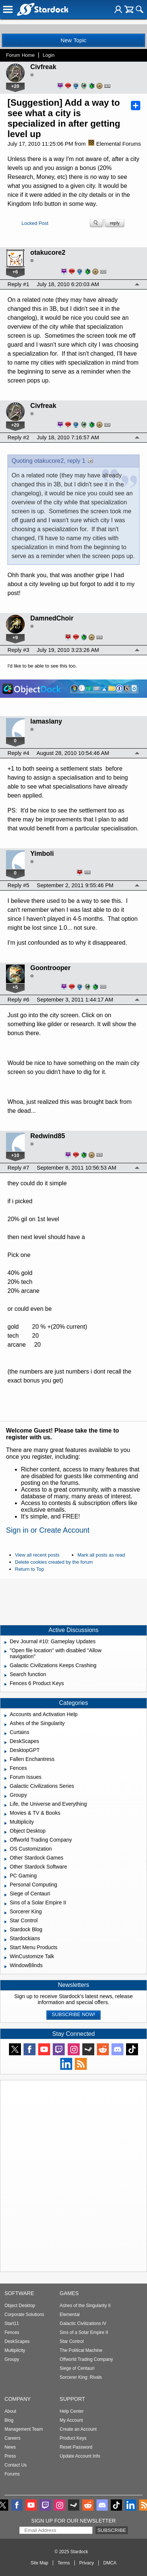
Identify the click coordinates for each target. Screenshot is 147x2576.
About (10, 2411)
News (10, 2447)
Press (10, 2456)
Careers (12, 2438)
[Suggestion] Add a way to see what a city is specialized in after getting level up (63, 118)
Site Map (39, 2563)
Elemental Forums (114, 144)
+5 (15, 987)
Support (72, 2399)
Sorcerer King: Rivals (81, 2377)
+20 (15, 86)
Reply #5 (18, 885)
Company (17, 2399)
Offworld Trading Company (86, 2359)
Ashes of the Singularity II (85, 2305)
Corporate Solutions (24, 2314)
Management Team (23, 2429)
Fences (11, 2332)
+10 (15, 1155)
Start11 (11, 2323)
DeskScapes (17, 2341)
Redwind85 (47, 1136)
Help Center (72, 2411)
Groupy (11, 2359)
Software (19, 2293)
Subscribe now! (73, 2014)
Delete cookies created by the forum (54, 1562)
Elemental (70, 2314)
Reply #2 (18, 437)
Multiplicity (14, 2350)
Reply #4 (18, 753)
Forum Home (20, 55)
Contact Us (15, 2465)
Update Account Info (80, 2456)
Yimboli (42, 853)
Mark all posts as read (101, 1555)
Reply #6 (18, 1000)
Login (49, 55)
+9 (15, 637)
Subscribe (111, 2530)
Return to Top (29, 1569)
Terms (64, 2563)
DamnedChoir (51, 618)
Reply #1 (18, 284)
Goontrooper (50, 968)
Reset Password (76, 2447)
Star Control (72, 2341)
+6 (15, 272)
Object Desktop (19, 2305)
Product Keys (73, 2438)
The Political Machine (81, 2350)
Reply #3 (18, 650)
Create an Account (78, 2429)
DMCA (109, 2563)
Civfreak (43, 67)
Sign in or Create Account (47, 1530)
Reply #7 (18, 1168)
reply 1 (76, 461)
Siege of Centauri (77, 2368)
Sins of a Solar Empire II (84, 2332)
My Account (71, 2420)
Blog (8, 2420)
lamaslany (46, 721)
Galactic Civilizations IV (83, 2323)
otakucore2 (47, 252)
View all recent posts (37, 1555)
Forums (12, 2474)
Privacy (86, 2563)
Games (69, 2293)
